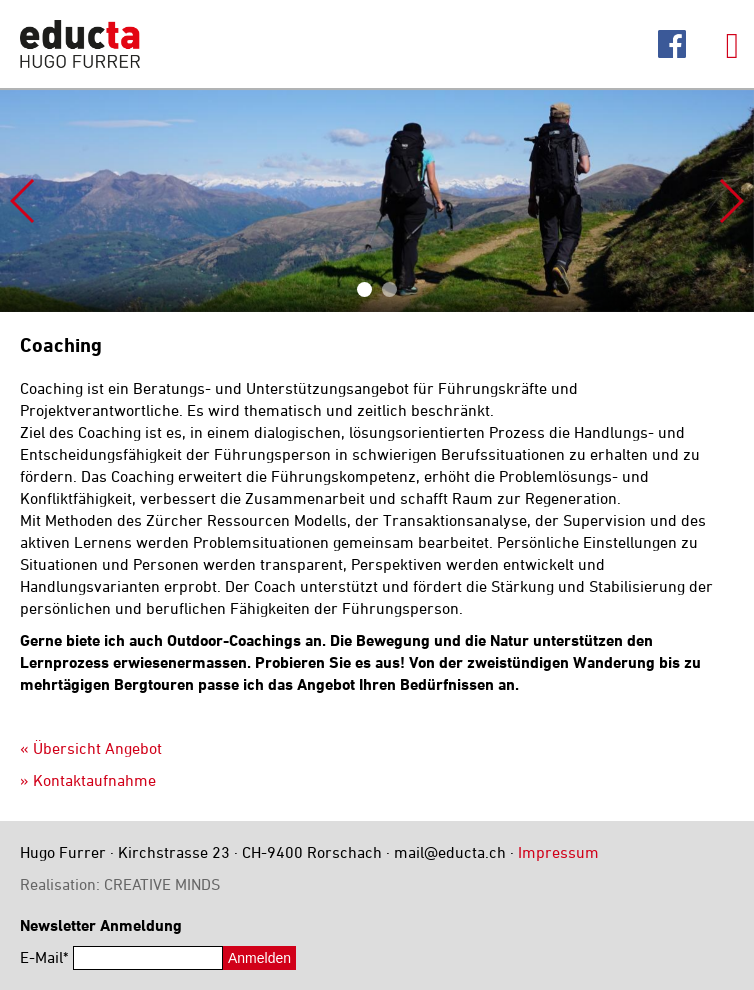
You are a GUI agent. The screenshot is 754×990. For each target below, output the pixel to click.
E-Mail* (44, 957)
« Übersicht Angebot (91, 748)
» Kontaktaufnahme (88, 780)
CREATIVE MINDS (162, 884)
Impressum (558, 852)
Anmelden (259, 958)
